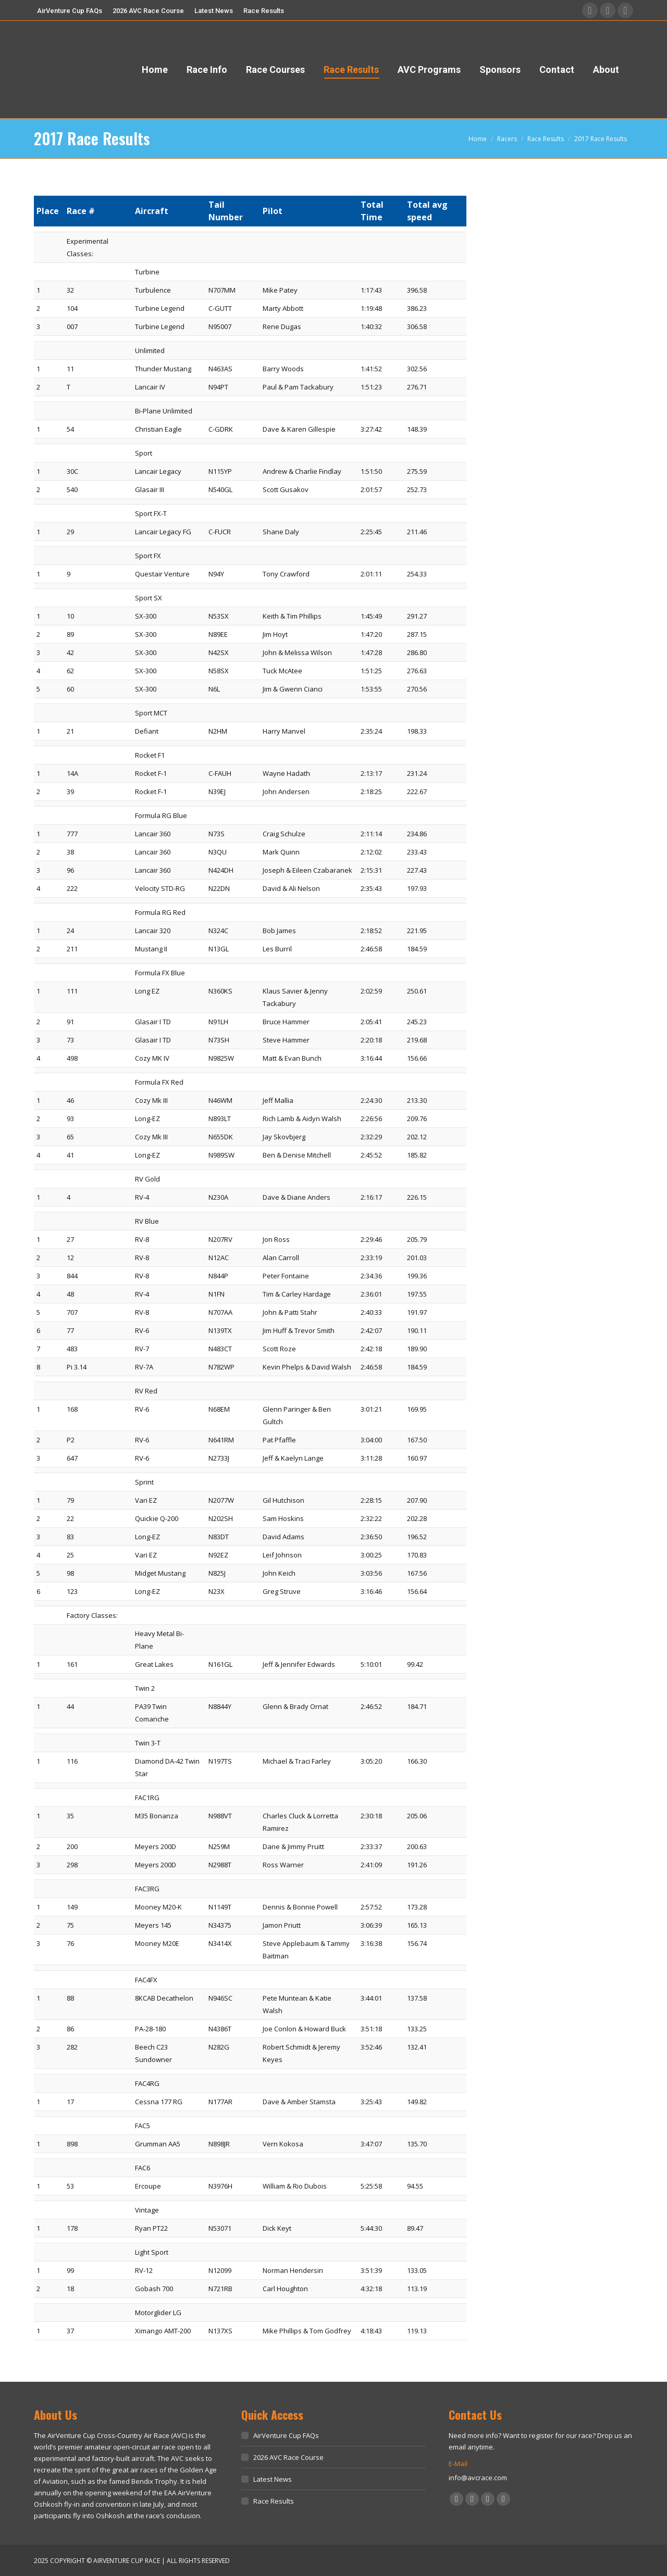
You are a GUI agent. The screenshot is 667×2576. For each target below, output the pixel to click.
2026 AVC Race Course (288, 2457)
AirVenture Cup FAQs (286, 2435)
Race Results (273, 2501)
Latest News (272, 2479)
